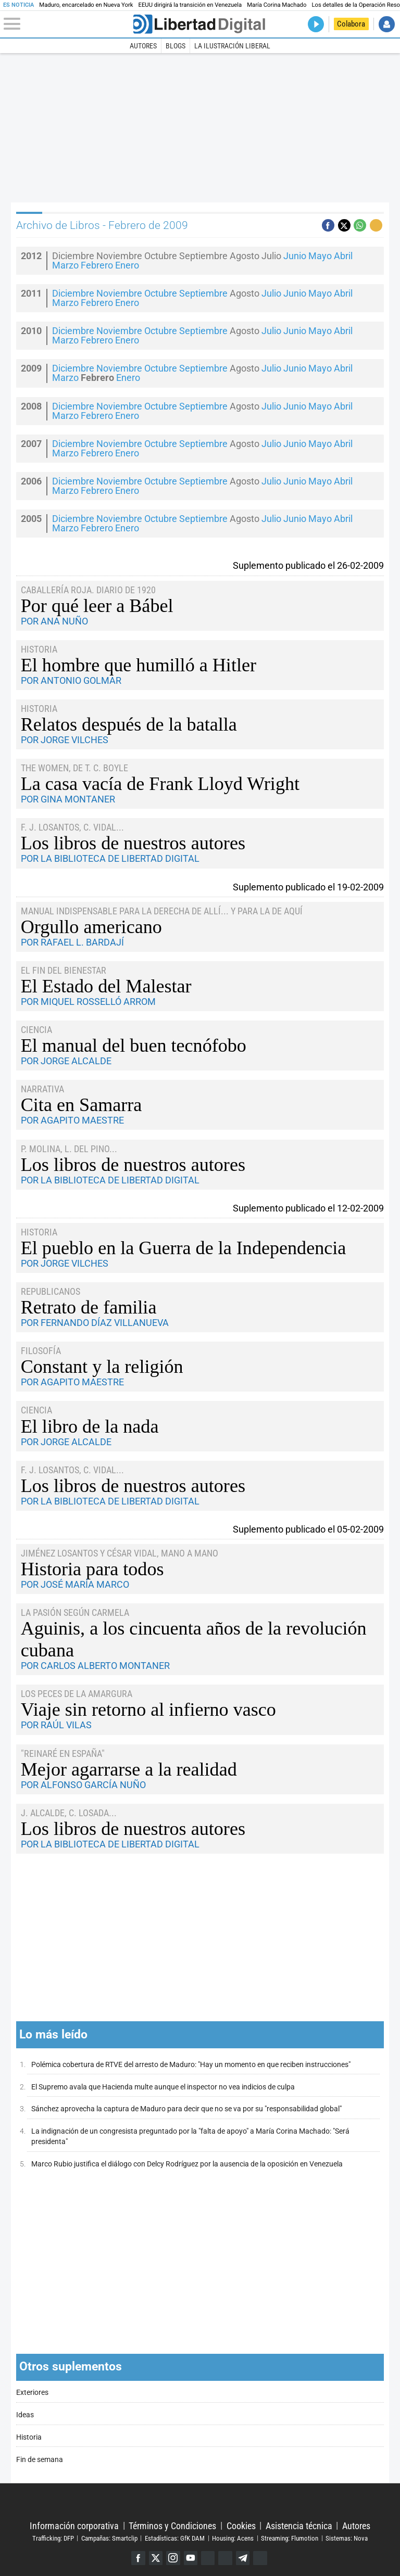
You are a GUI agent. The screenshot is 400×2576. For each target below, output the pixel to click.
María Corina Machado (276, 5)
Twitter (155, 2558)
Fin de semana (39, 2459)
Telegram (243, 2558)
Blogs (175, 46)
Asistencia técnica (299, 2525)
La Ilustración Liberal (232, 46)
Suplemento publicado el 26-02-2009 (308, 565)
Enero (127, 265)
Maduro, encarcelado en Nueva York (86, 5)
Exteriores (32, 2392)
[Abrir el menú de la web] (67, 24)
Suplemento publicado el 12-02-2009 (308, 1208)
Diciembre (73, 293)
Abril (343, 256)
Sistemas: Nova (347, 2538)
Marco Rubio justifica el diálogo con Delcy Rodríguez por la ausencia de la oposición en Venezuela (187, 2164)
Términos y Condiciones (172, 2525)
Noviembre (119, 293)
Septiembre (203, 293)
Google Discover (208, 2558)
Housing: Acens (233, 2538)
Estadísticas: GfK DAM (175, 2538)
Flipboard (226, 2558)
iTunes (261, 2558)
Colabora (351, 24)
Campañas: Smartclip (109, 2538)
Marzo (65, 265)
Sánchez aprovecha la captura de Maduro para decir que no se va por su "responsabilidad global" (186, 2109)
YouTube (190, 2558)
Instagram (173, 2558)
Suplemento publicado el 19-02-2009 (308, 887)
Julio (271, 293)
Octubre (160, 293)
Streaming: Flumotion (289, 2538)
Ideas (25, 2415)
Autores (143, 46)
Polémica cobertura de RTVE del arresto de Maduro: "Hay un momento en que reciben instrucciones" (191, 2064)
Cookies (241, 2525)
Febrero (97, 265)
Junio (294, 256)
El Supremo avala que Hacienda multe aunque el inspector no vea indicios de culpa (163, 2087)
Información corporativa (74, 2525)
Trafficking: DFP (53, 2538)
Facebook (137, 2558)
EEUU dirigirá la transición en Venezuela (190, 5)
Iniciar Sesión (387, 24)
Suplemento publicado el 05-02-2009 (308, 1529)
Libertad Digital (200, 2502)
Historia (29, 2437)
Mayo (320, 256)
